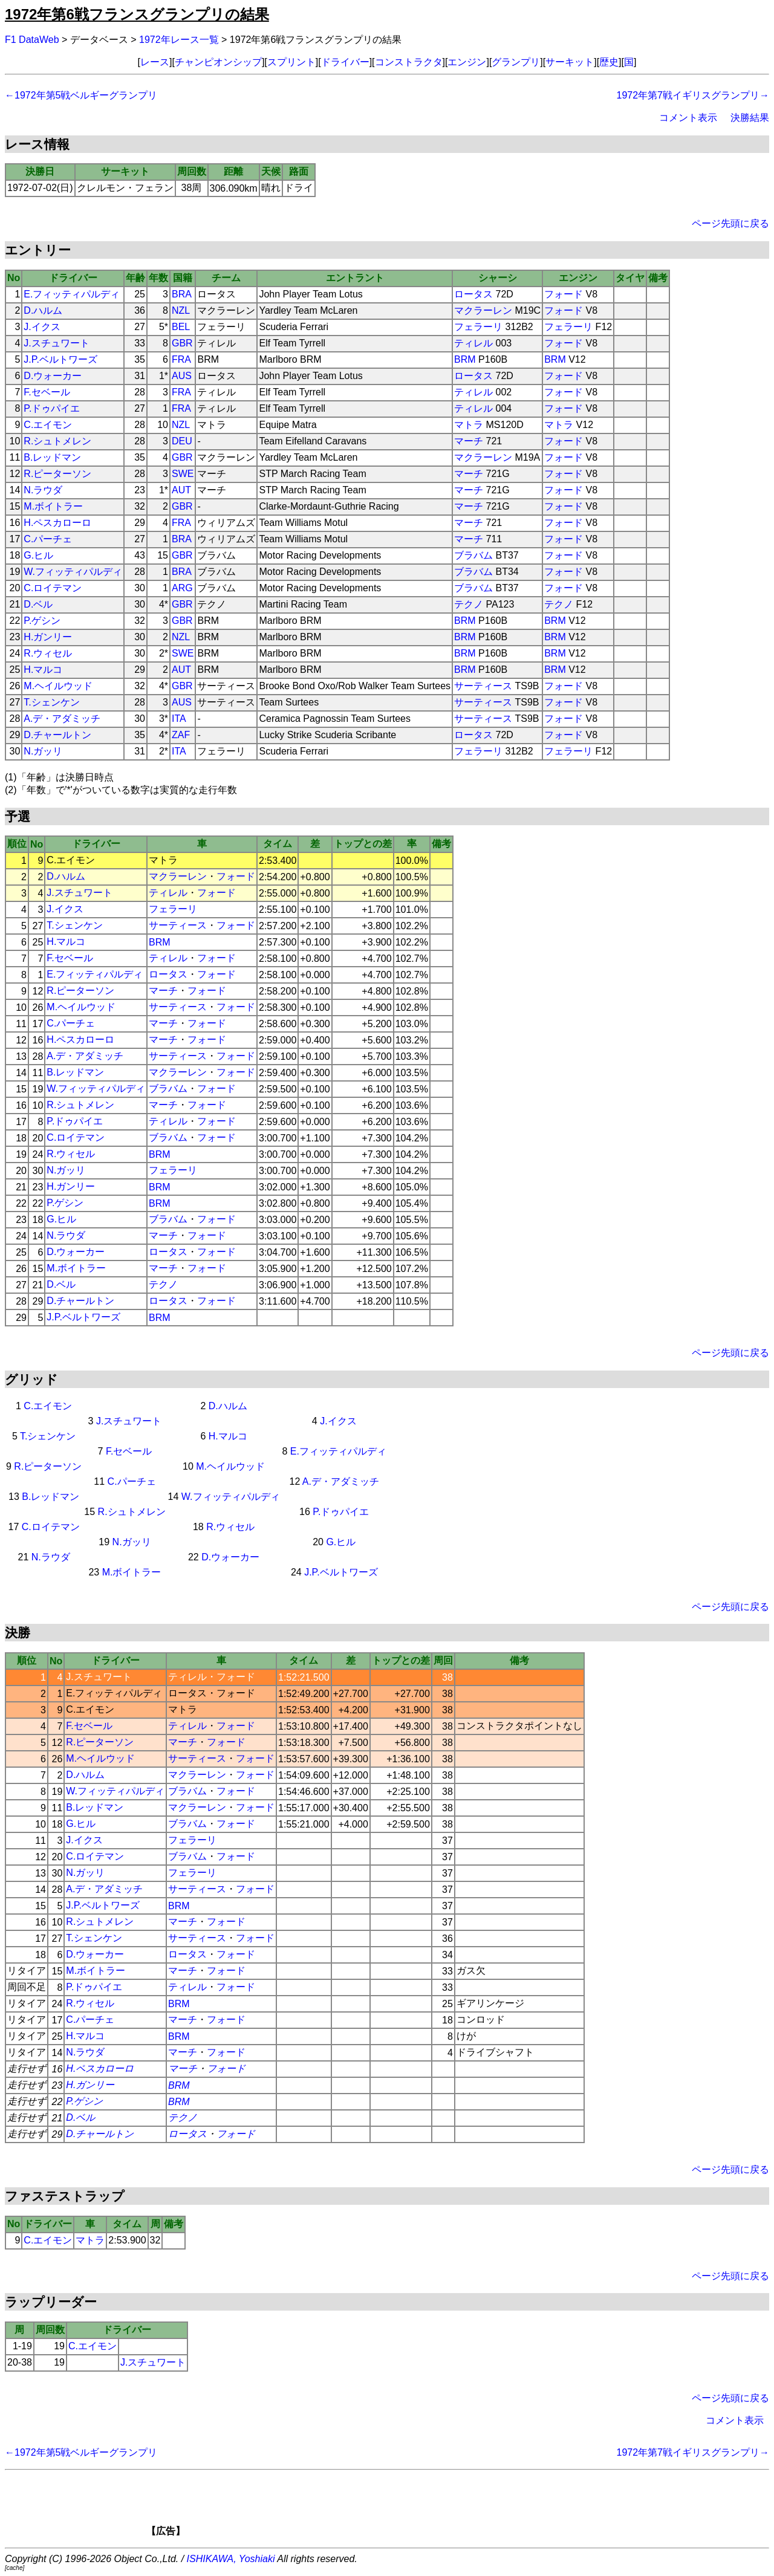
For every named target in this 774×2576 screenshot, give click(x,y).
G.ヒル (38, 555)
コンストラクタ (409, 62)
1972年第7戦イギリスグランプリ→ (693, 95)
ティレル (473, 343)
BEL (181, 327)
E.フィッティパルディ (72, 294)
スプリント (291, 62)
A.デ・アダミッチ (62, 718)
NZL (181, 310)
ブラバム (473, 555)
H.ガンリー (48, 637)
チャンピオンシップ (218, 62)
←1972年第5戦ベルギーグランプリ (81, 95)
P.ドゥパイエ (52, 408)
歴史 (609, 62)
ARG (182, 588)
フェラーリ (478, 327)
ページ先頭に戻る (730, 223)
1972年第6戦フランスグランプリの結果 (137, 14)
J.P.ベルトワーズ (60, 359)
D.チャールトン (57, 735)
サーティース (483, 686)
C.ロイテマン (53, 588)
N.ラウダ (43, 490)
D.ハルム (43, 310)
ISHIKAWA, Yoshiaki (231, 2559)
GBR (182, 343)
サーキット (569, 62)
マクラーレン (483, 310)
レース (154, 62)
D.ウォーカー (53, 376)
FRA (181, 359)
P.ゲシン (42, 620)
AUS (182, 376)
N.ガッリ (43, 751)
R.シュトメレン (57, 441)
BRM (465, 359)
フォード (563, 294)
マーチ (468, 441)
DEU (182, 441)
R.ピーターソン (57, 474)
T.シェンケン (51, 702)
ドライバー (345, 62)
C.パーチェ (48, 539)
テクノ (468, 604)
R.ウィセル (48, 653)
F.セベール (47, 392)
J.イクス (42, 327)
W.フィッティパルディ (73, 571)
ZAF (181, 735)
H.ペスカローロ (57, 522)
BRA (182, 294)
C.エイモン (48, 425)
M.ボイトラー (53, 506)
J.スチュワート (56, 343)
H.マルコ (43, 669)
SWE (183, 474)
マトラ (468, 425)
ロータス (473, 294)
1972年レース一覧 (179, 39)
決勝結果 (749, 117)
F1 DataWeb (32, 39)
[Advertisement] (407, 2507)
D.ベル (38, 604)
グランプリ (516, 62)
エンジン (466, 62)
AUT (181, 490)
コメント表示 (688, 117)
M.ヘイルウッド (58, 686)
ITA (179, 718)
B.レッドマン (52, 457)
